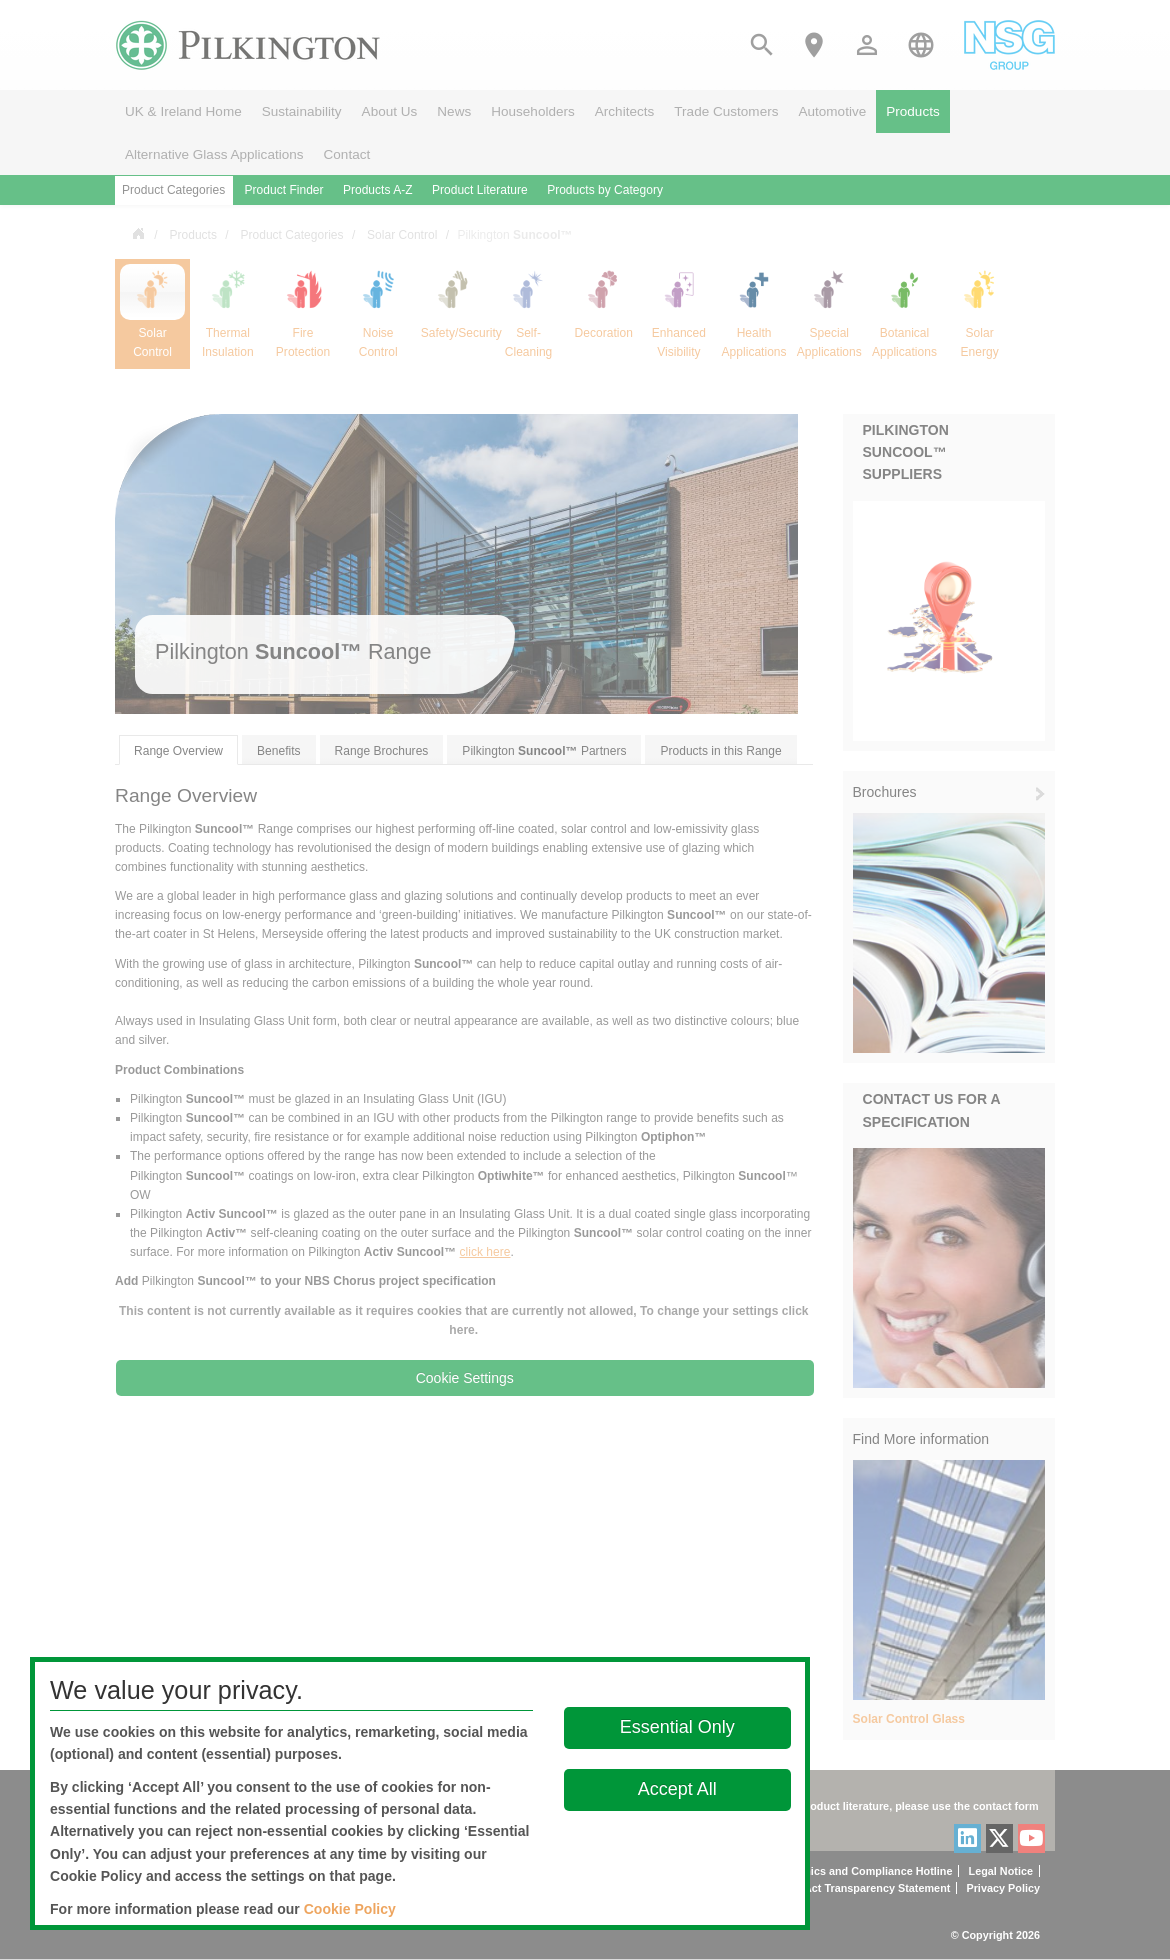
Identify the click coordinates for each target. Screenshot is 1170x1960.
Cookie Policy (350, 1909)
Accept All (677, 1789)
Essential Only (677, 1727)
